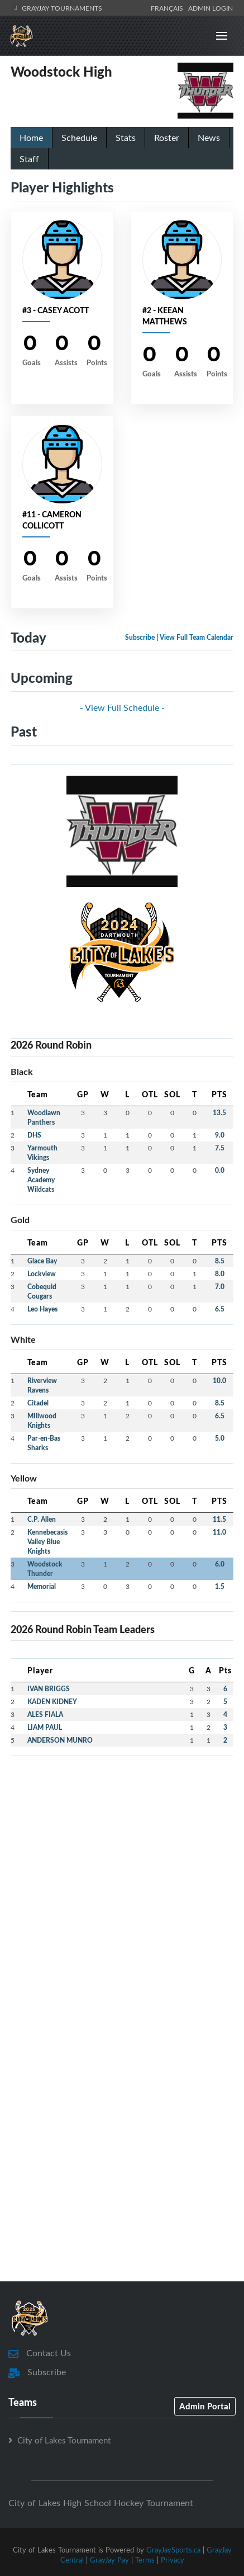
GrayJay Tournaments (56, 7)
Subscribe (140, 637)
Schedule (79, 137)
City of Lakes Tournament (64, 2440)
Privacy (172, 2560)
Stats (126, 137)
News (209, 137)
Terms (145, 2560)
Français (168, 7)
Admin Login (210, 7)
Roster (166, 137)
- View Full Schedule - (122, 707)
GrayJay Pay (109, 2560)
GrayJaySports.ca (173, 2550)
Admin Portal (205, 2406)
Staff (29, 159)
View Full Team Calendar (196, 637)
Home (31, 137)
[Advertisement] (122, 1887)
